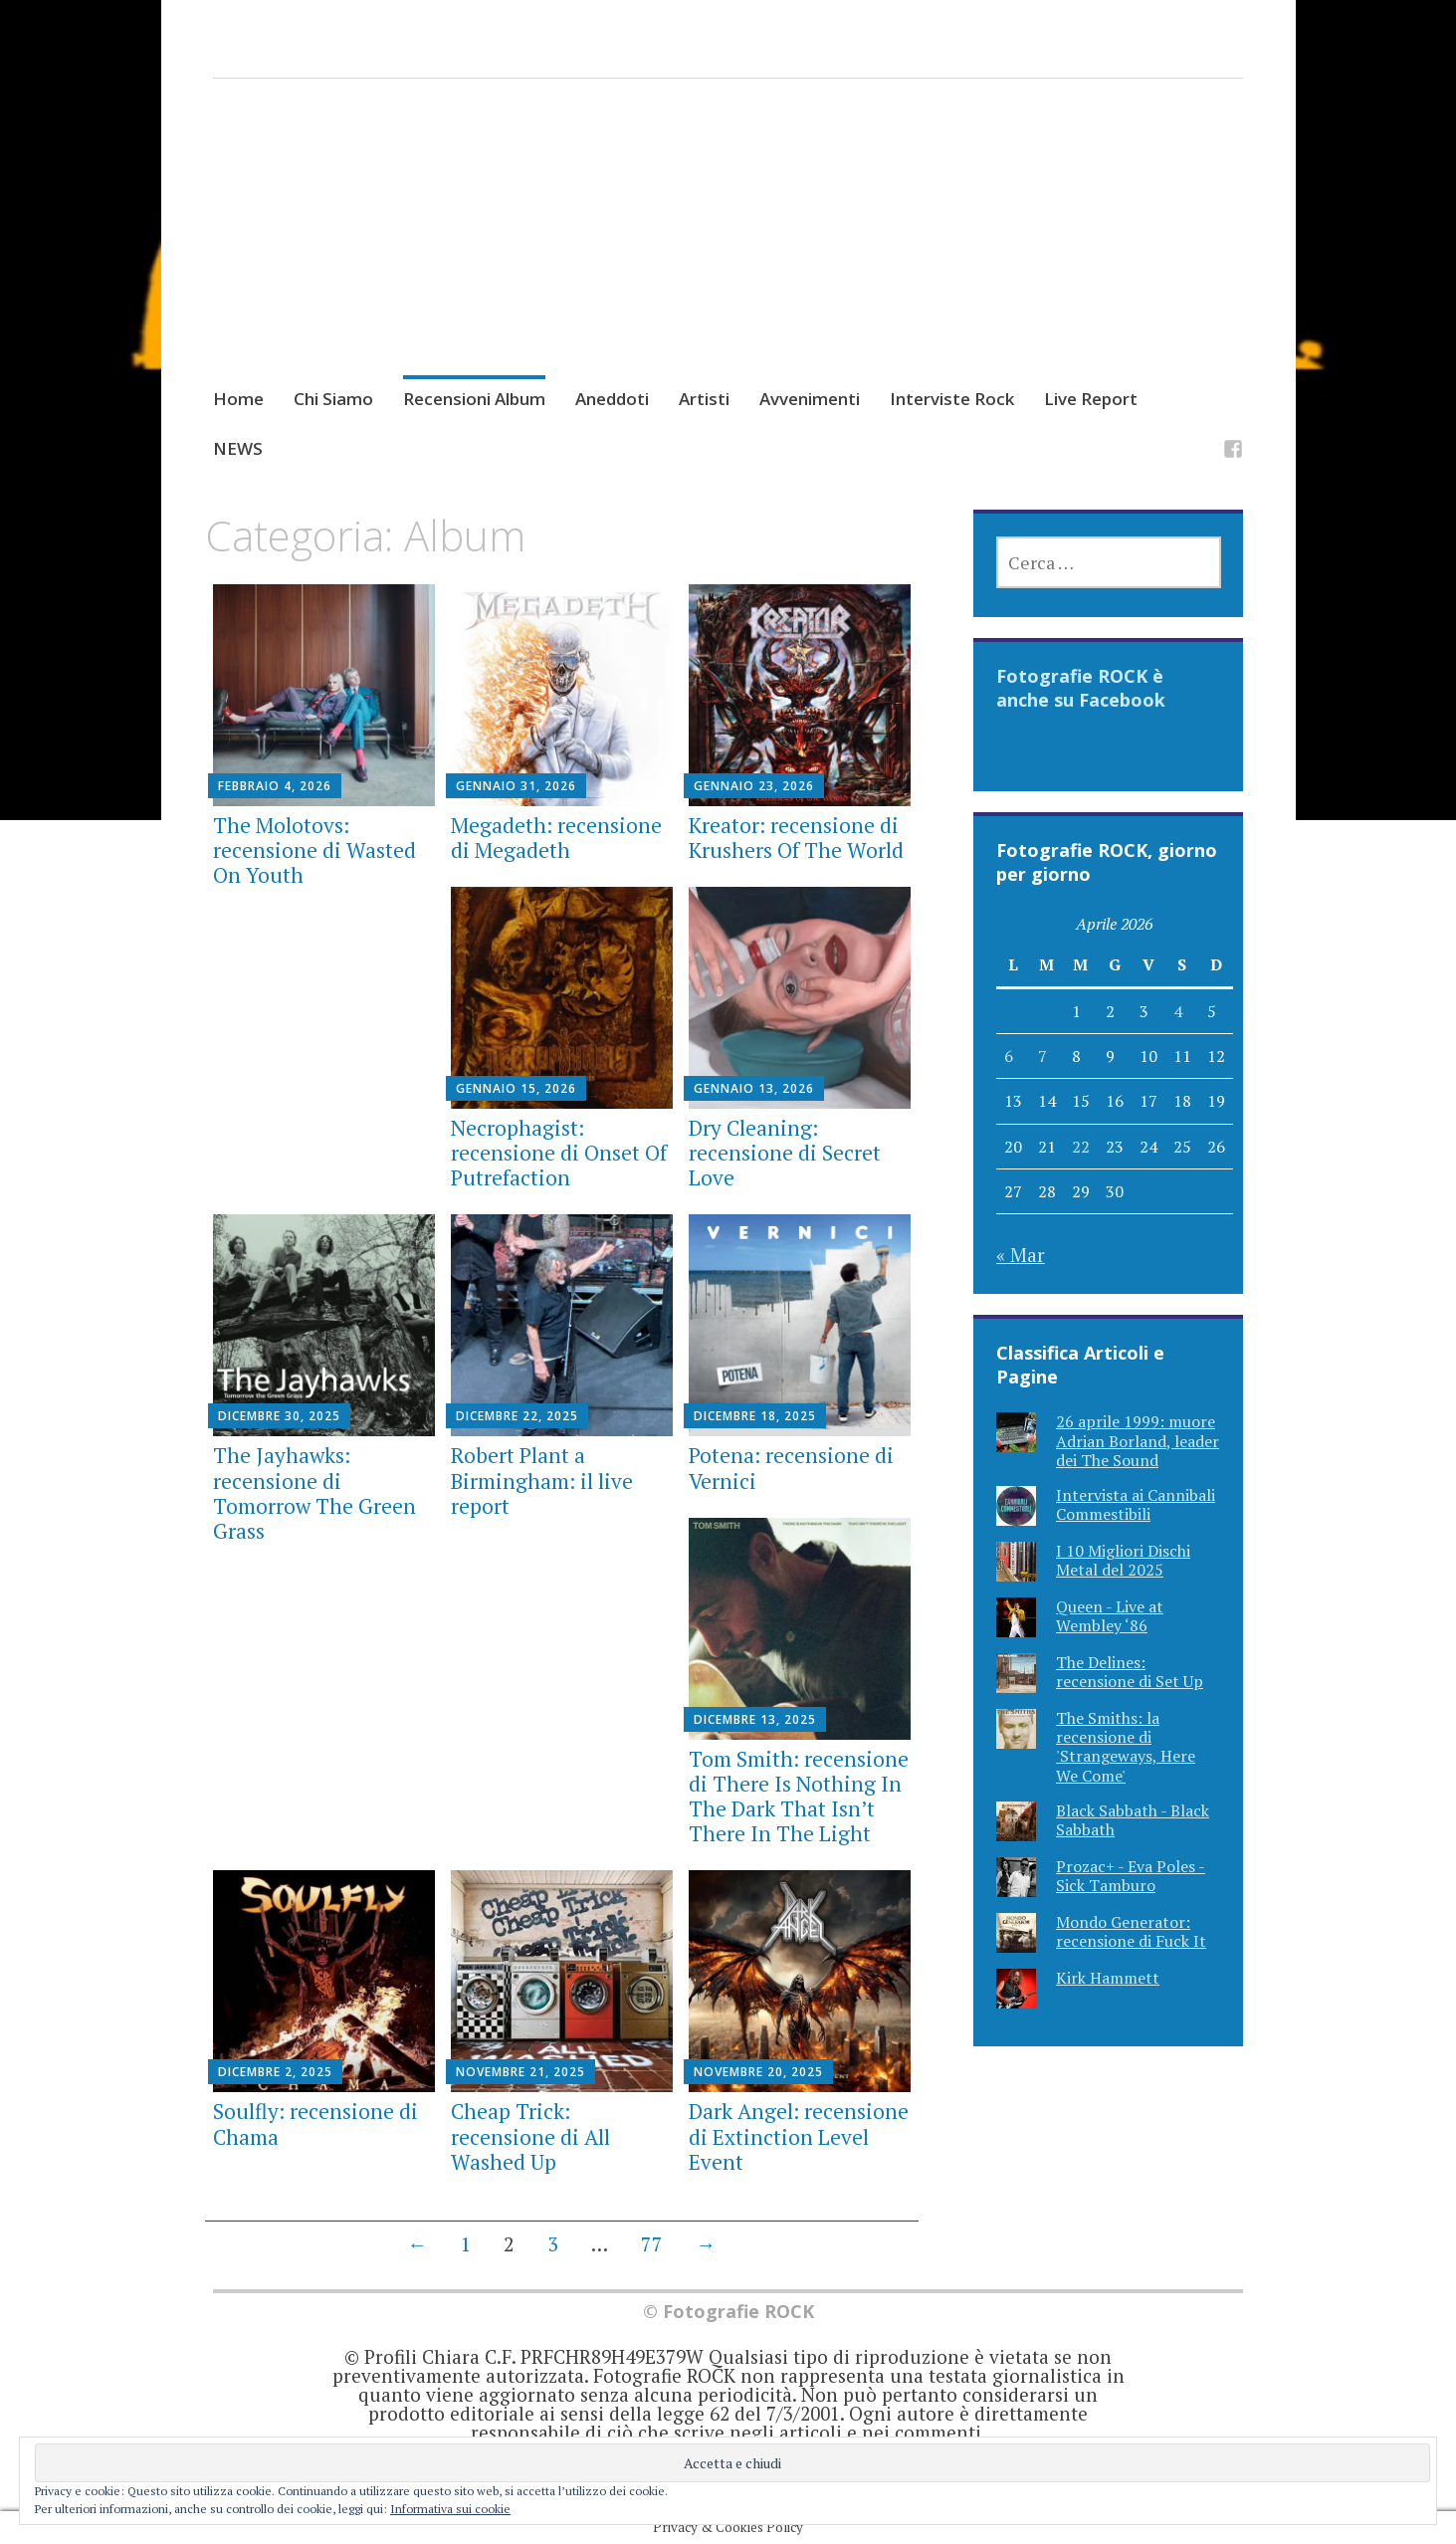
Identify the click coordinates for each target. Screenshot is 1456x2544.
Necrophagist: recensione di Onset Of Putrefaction (559, 1152)
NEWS (238, 448)
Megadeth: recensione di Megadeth (556, 837)
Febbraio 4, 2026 (274, 785)
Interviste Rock (952, 398)
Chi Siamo (333, 398)
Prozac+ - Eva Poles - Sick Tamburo (1130, 1875)
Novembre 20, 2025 (758, 2071)
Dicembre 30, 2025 (279, 1415)
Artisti (704, 398)
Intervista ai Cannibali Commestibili (1135, 1504)
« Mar (1020, 1254)
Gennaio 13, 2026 (754, 1088)
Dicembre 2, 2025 (275, 2071)
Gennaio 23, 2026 (754, 785)
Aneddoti (612, 398)
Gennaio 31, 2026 (516, 785)
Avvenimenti (809, 398)
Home (238, 398)
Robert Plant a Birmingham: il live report (542, 1480)
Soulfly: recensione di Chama (315, 2123)
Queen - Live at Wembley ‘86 (1109, 1615)
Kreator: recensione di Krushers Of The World (796, 837)
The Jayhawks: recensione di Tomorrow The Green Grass (314, 1493)
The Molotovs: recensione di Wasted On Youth (314, 850)
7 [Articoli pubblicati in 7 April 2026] (1042, 1056)
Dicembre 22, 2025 (517, 1415)
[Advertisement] (728, 251)
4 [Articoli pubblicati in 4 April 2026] (1177, 1011)
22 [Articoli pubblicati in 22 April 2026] (1081, 1147)
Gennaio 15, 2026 (516, 1088)
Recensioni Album (474, 398)
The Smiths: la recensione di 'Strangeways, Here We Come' (1125, 1747)
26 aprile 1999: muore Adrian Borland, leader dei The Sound (1137, 1440)
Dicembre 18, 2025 (755, 1415)
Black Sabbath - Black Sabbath (1132, 1820)
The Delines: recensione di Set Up (1129, 1671)
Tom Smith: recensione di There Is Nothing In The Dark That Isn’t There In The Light (799, 1796)
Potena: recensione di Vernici (791, 1467)
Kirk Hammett (1107, 1978)
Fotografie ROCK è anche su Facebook (1080, 688)
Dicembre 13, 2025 (755, 1719)
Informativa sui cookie (450, 2508)
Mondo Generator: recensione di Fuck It (1131, 1931)
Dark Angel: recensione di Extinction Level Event (799, 2136)
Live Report (1091, 398)
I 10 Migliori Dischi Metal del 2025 (1123, 1560)
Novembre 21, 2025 (520, 2071)
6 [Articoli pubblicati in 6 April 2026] (1008, 1056)
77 (652, 2243)
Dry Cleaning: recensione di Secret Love (785, 1152)
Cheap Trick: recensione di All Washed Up (530, 2136)
